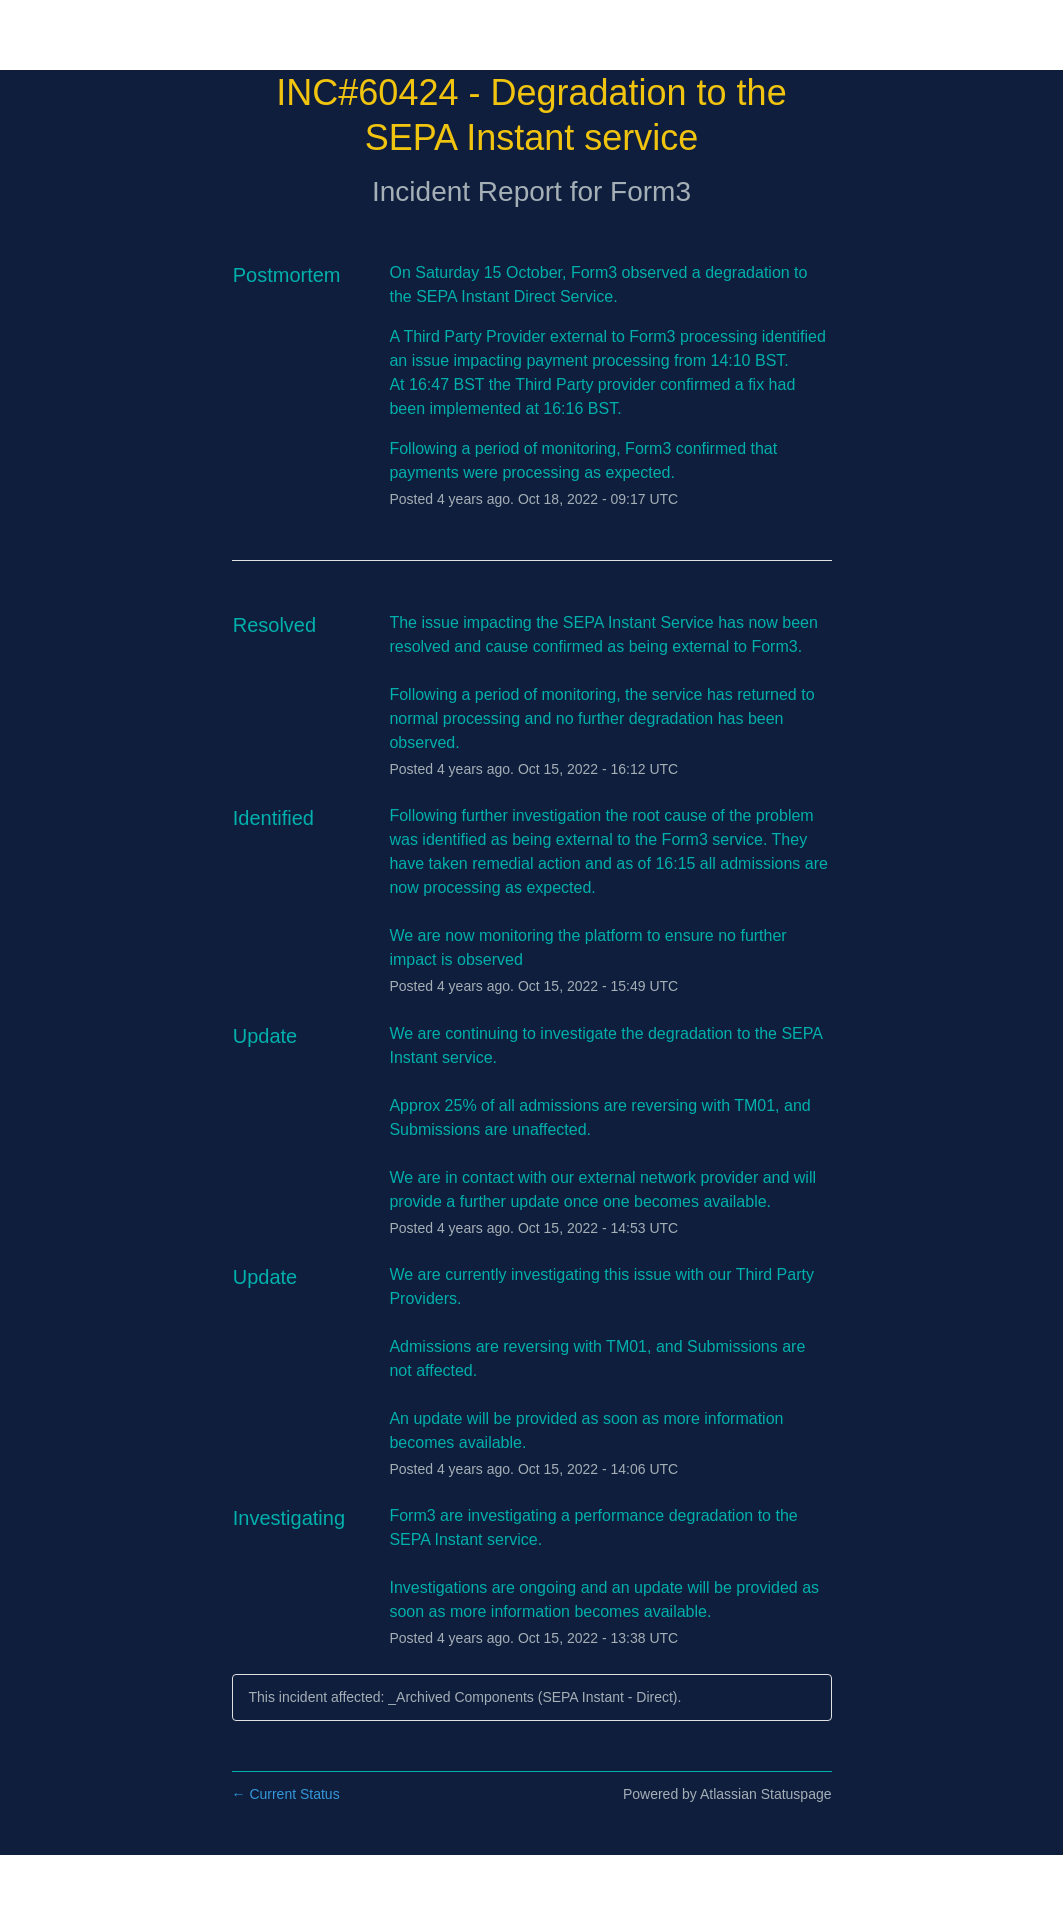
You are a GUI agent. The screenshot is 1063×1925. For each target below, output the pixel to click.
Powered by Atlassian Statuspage (727, 1794)
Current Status (286, 1794)
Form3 (650, 191)
